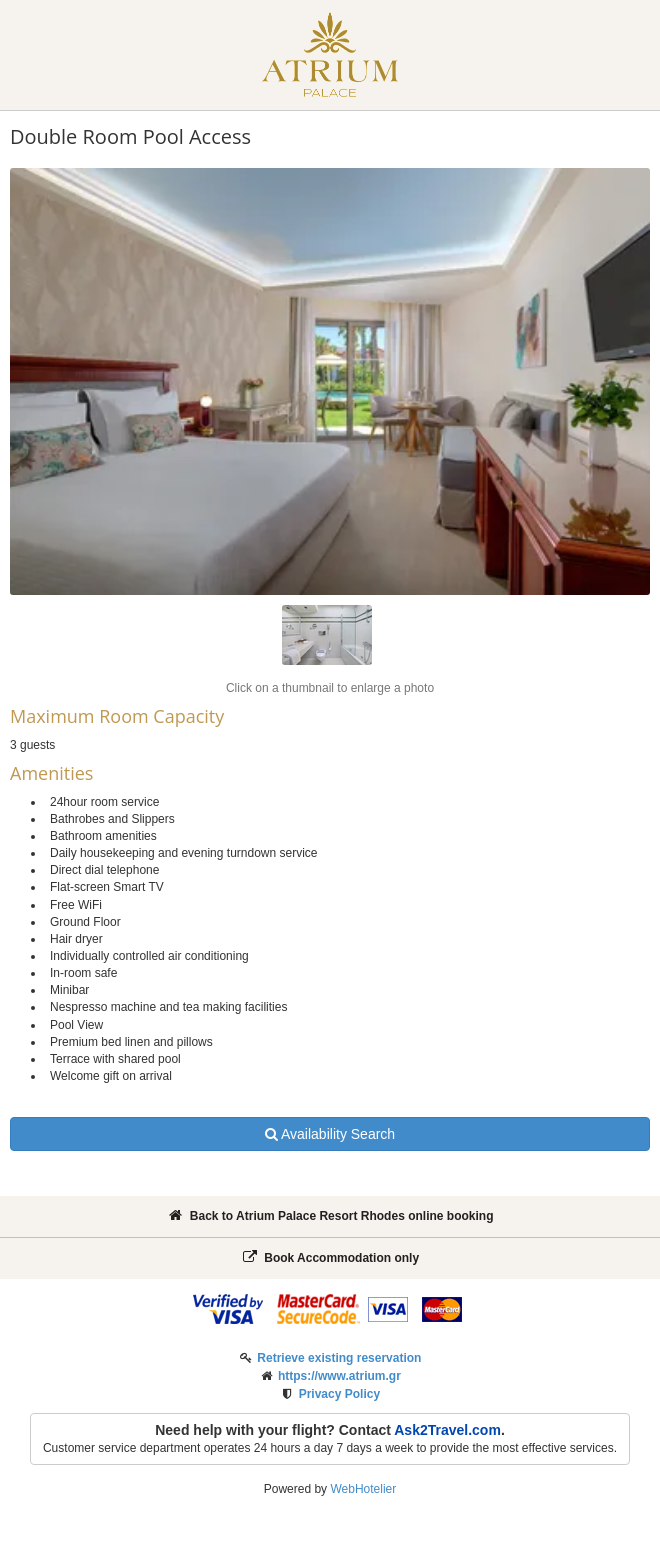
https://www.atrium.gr (339, 1376)
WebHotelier (363, 1489)
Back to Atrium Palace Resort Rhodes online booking (330, 1215)
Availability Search (330, 1134)
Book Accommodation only (330, 1257)
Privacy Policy (339, 1394)
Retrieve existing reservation (339, 1358)
